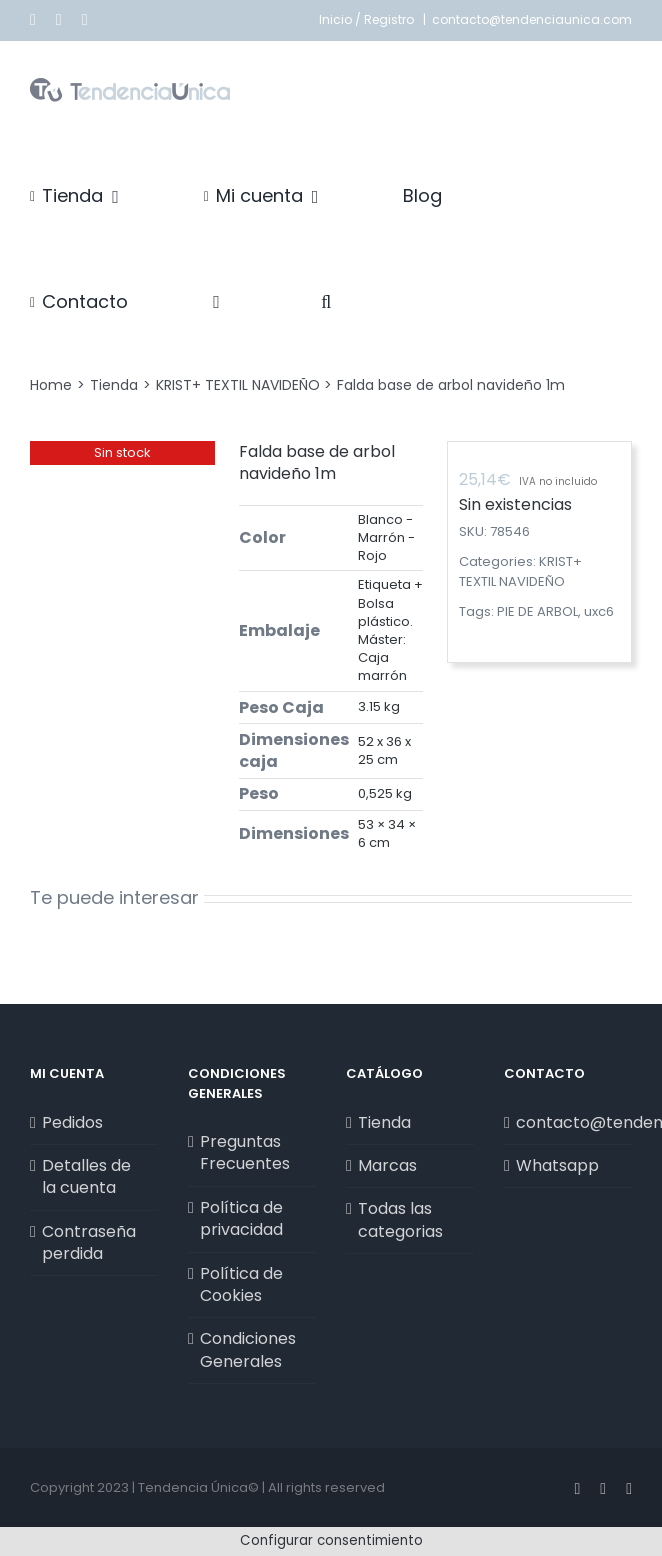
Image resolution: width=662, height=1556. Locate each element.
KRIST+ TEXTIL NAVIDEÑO (520, 571)
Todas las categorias (400, 1220)
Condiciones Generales (248, 1350)
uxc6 (599, 611)
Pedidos (72, 1123)
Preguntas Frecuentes (245, 1153)
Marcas (387, 1166)
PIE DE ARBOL (537, 611)
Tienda (384, 1123)
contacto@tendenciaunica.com (532, 19)
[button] (326, 302)
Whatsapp (557, 1166)
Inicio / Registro (368, 19)
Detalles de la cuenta (86, 1177)
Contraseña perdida (89, 1243)
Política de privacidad (241, 1219)
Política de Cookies (241, 1285)
